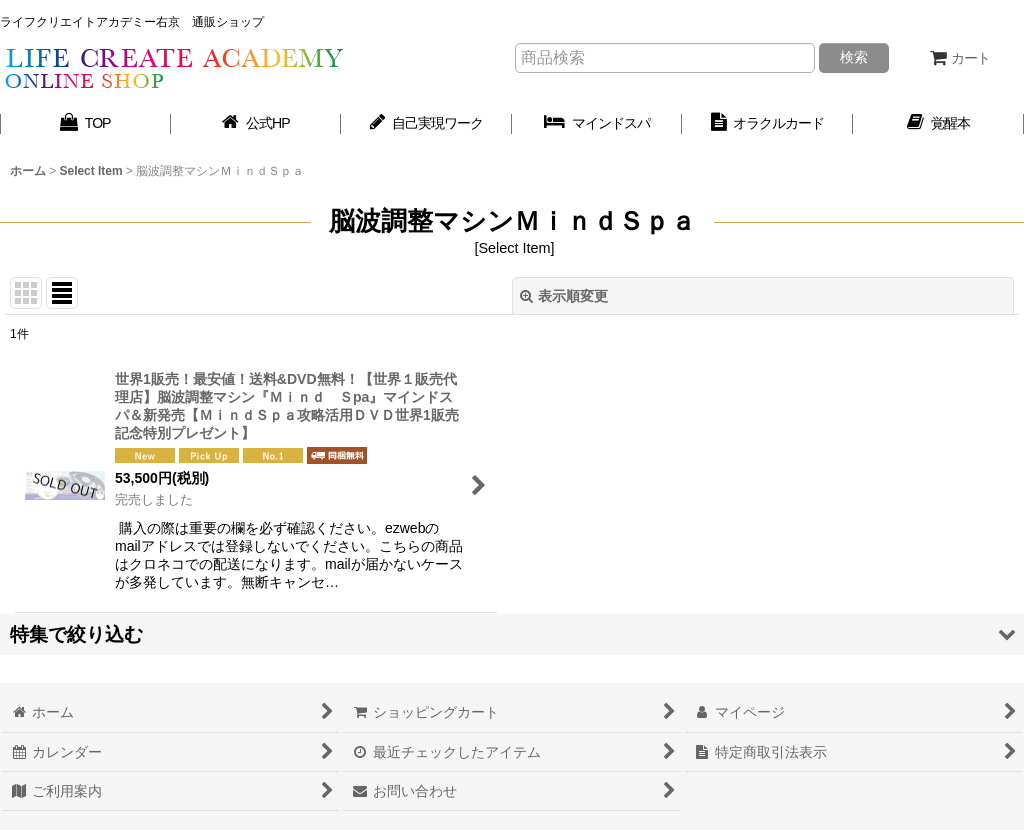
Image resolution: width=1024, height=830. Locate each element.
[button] (512, 634)
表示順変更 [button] (564, 296)
